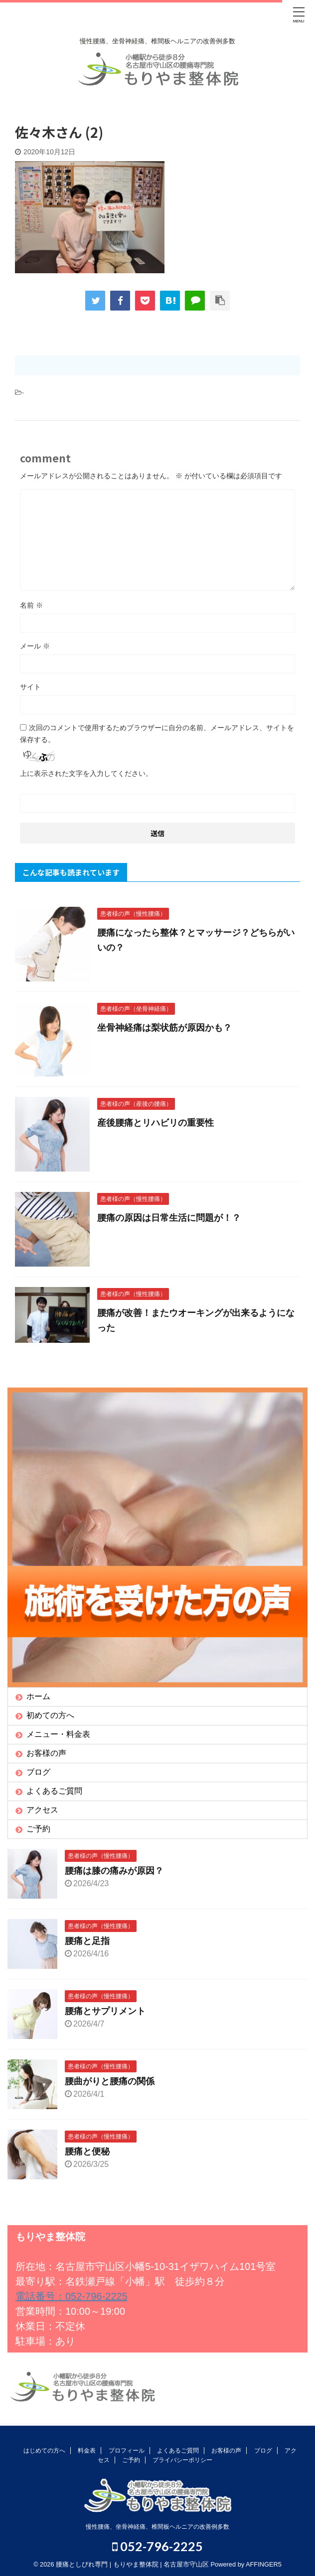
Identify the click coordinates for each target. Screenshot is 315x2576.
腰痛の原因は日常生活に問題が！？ (169, 1218)
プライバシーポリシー (182, 2460)
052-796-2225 (157, 2546)
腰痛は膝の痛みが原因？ (114, 1871)
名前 (31, 605)
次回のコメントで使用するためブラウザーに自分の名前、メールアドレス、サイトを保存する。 (157, 734)
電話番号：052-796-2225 (71, 2296)
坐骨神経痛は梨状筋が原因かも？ (164, 1028)
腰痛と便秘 (87, 2151)
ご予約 (38, 1829)
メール (35, 646)
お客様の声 (46, 1753)
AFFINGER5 (264, 2564)
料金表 (87, 2450)
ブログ (38, 1772)
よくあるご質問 (54, 1791)
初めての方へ (50, 1715)
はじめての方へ (44, 2450)
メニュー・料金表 (58, 1734)
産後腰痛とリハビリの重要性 (155, 1123)
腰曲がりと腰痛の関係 (110, 2081)
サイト (30, 687)
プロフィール (127, 2450)
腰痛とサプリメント (105, 2011)
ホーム (38, 1696)
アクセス (42, 1810)
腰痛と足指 (87, 1941)
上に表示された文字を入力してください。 (86, 773)
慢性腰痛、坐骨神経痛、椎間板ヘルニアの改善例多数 (157, 2526)
